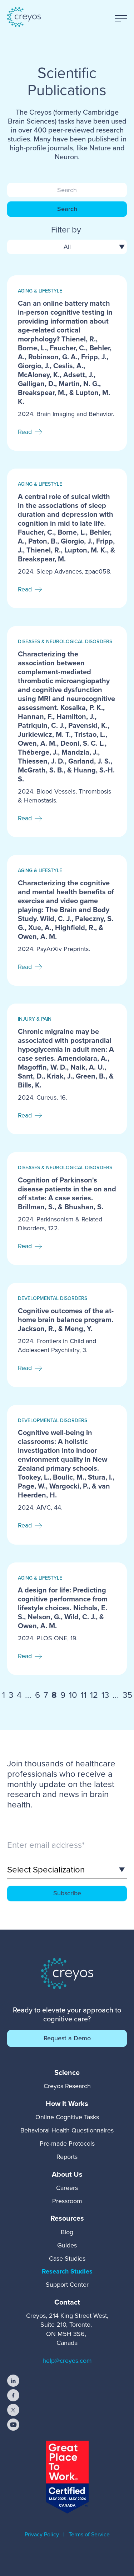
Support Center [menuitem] (67, 2284)
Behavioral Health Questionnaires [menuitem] (67, 2130)
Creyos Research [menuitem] (67, 2086)
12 (94, 1695)
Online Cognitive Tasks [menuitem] (67, 2117)
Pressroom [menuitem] (67, 2201)
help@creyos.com (67, 2360)
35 (127, 1695)
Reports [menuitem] (67, 2156)
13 (105, 1695)
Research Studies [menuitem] (67, 2271)
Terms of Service (89, 2534)
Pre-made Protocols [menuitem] (67, 2143)
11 (83, 1695)
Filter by (66, 230)
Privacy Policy (42, 2534)
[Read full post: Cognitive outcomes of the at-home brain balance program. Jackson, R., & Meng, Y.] (67, 1335)
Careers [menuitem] (67, 2187)
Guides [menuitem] (67, 2245)
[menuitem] (67, 2072)
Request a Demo (67, 2038)
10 (73, 1695)
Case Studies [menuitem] (67, 2258)
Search (67, 209)
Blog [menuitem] (67, 2232)
